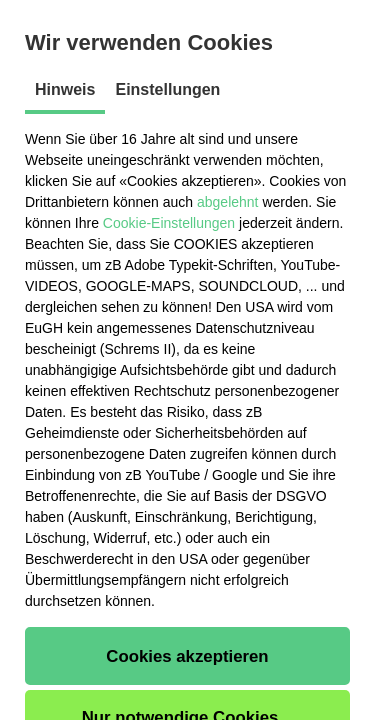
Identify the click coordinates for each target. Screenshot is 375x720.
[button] (187, 656)
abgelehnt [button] (228, 202)
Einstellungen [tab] (167, 89)
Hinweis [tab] (65, 89)
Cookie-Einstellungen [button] (169, 223)
